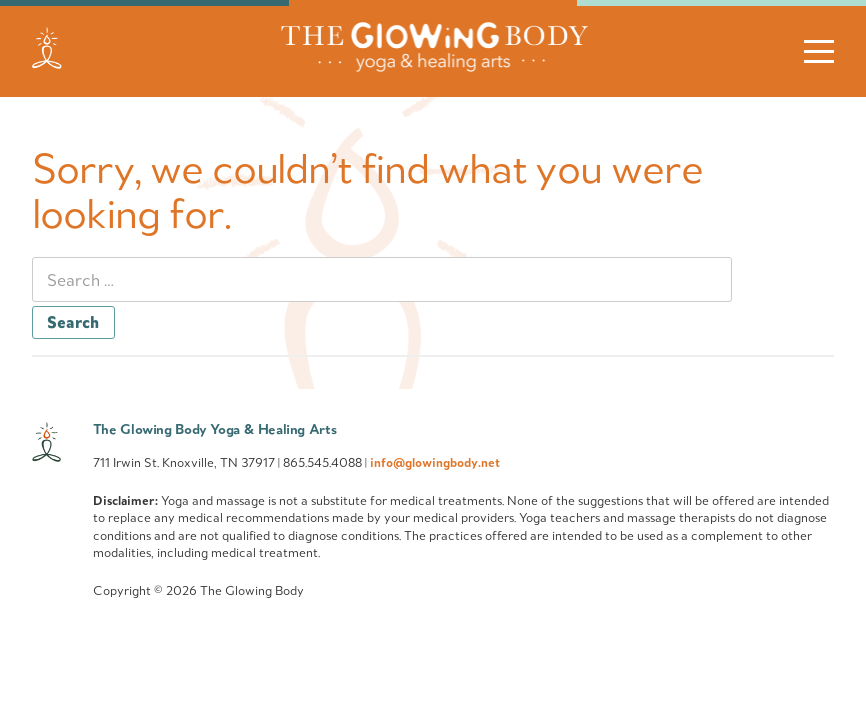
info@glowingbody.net (435, 462)
